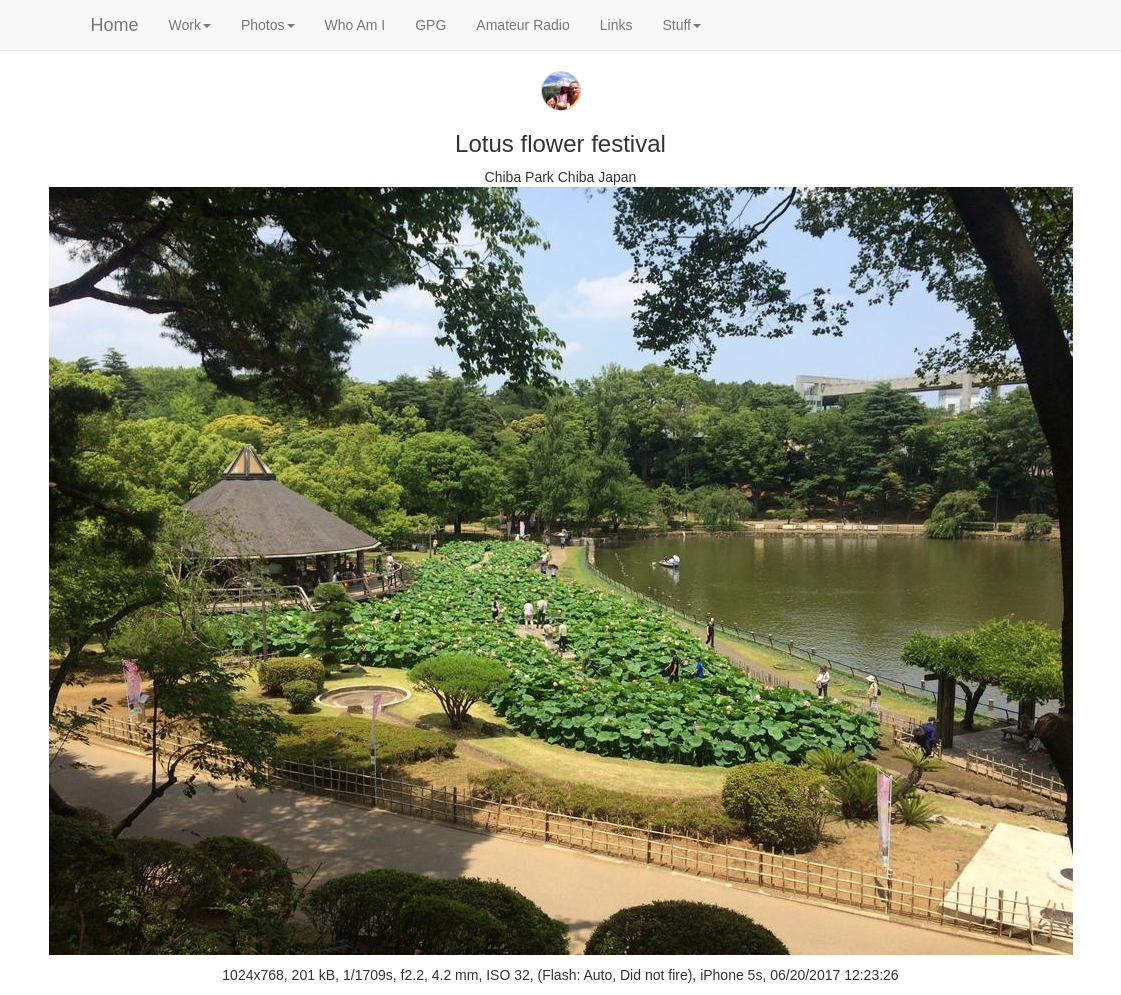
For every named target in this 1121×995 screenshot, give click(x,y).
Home (115, 25)
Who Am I (355, 25)
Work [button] (190, 25)
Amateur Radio (522, 25)
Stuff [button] (681, 25)
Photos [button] (268, 25)
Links (616, 25)
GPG (430, 25)
